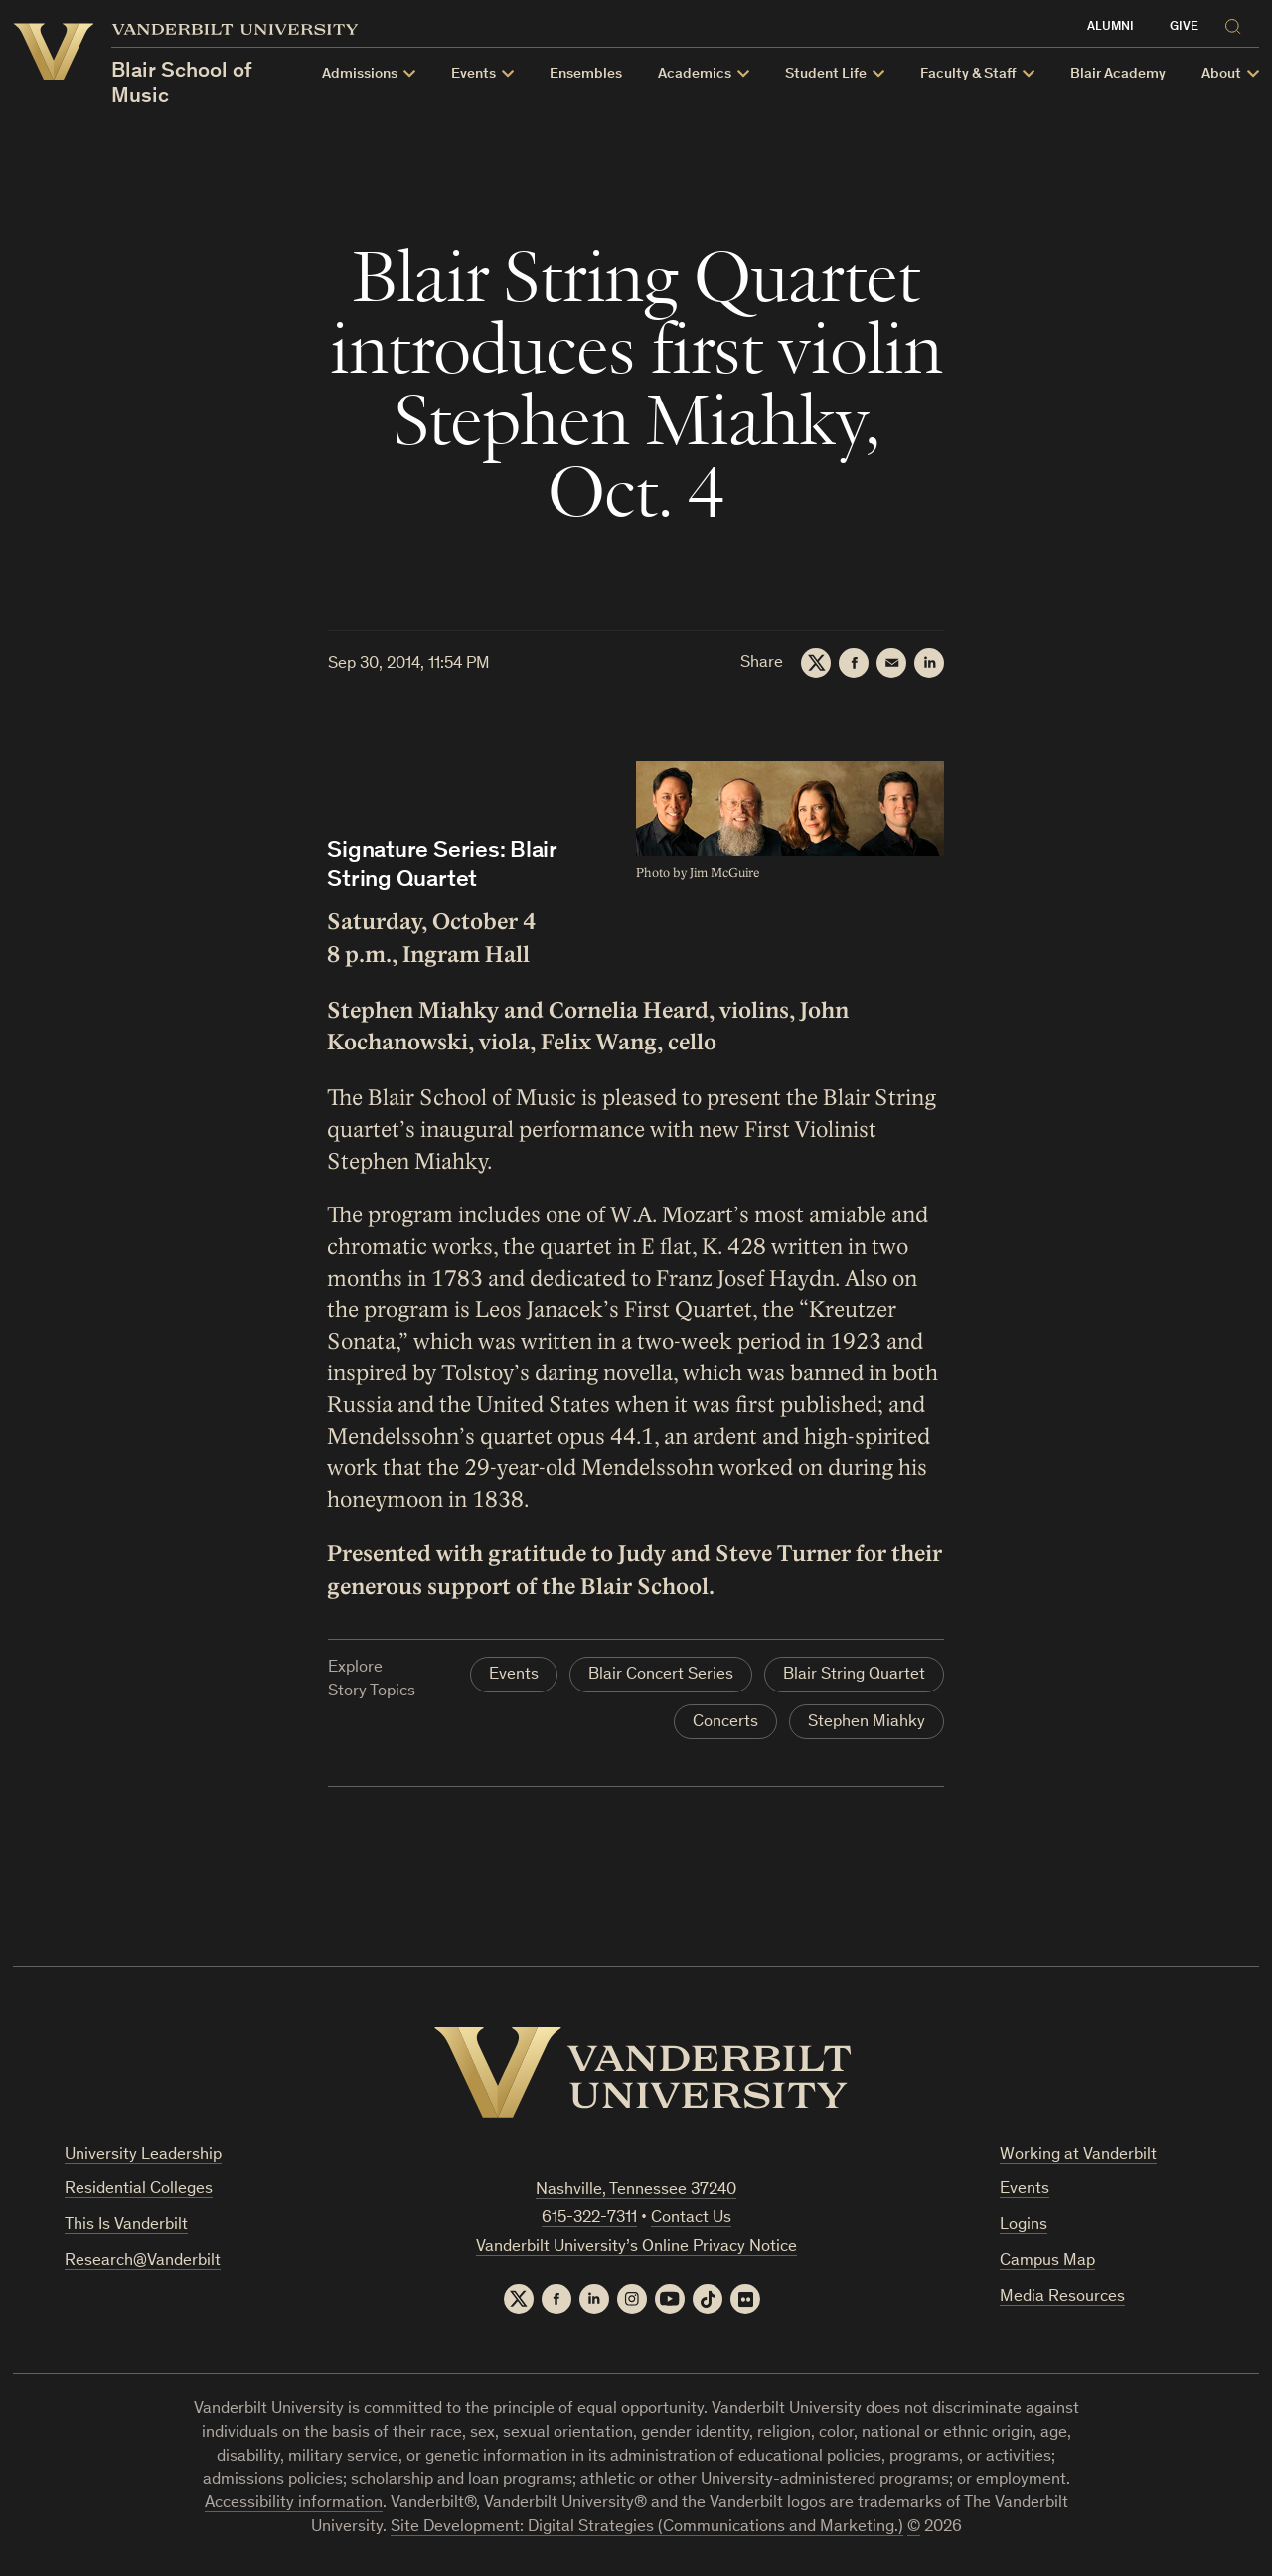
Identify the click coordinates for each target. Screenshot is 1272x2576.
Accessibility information (294, 2504)
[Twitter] (816, 663)
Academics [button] (694, 74)
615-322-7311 (589, 2218)
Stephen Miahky (866, 1722)
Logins (1023, 2225)
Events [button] (473, 74)
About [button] (1221, 74)
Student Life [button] (826, 74)
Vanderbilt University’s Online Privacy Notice (636, 2247)
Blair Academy (1118, 74)
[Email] (891, 663)
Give (1184, 27)
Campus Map (1047, 2261)
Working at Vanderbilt (1078, 2155)
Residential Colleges (139, 2189)
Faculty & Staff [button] (968, 74)
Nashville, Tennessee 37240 (636, 2190)
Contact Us (691, 2218)
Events (514, 1675)
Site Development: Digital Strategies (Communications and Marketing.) (647, 2527)
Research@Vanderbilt (143, 2261)
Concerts (725, 1722)
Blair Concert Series (660, 1675)
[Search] (1237, 23)
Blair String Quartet (854, 1675)
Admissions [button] (360, 74)
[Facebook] (854, 663)
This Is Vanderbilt (126, 2225)
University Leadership (143, 2155)
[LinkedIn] (929, 663)
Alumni (1110, 27)
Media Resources (1062, 2297)
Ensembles (586, 74)
